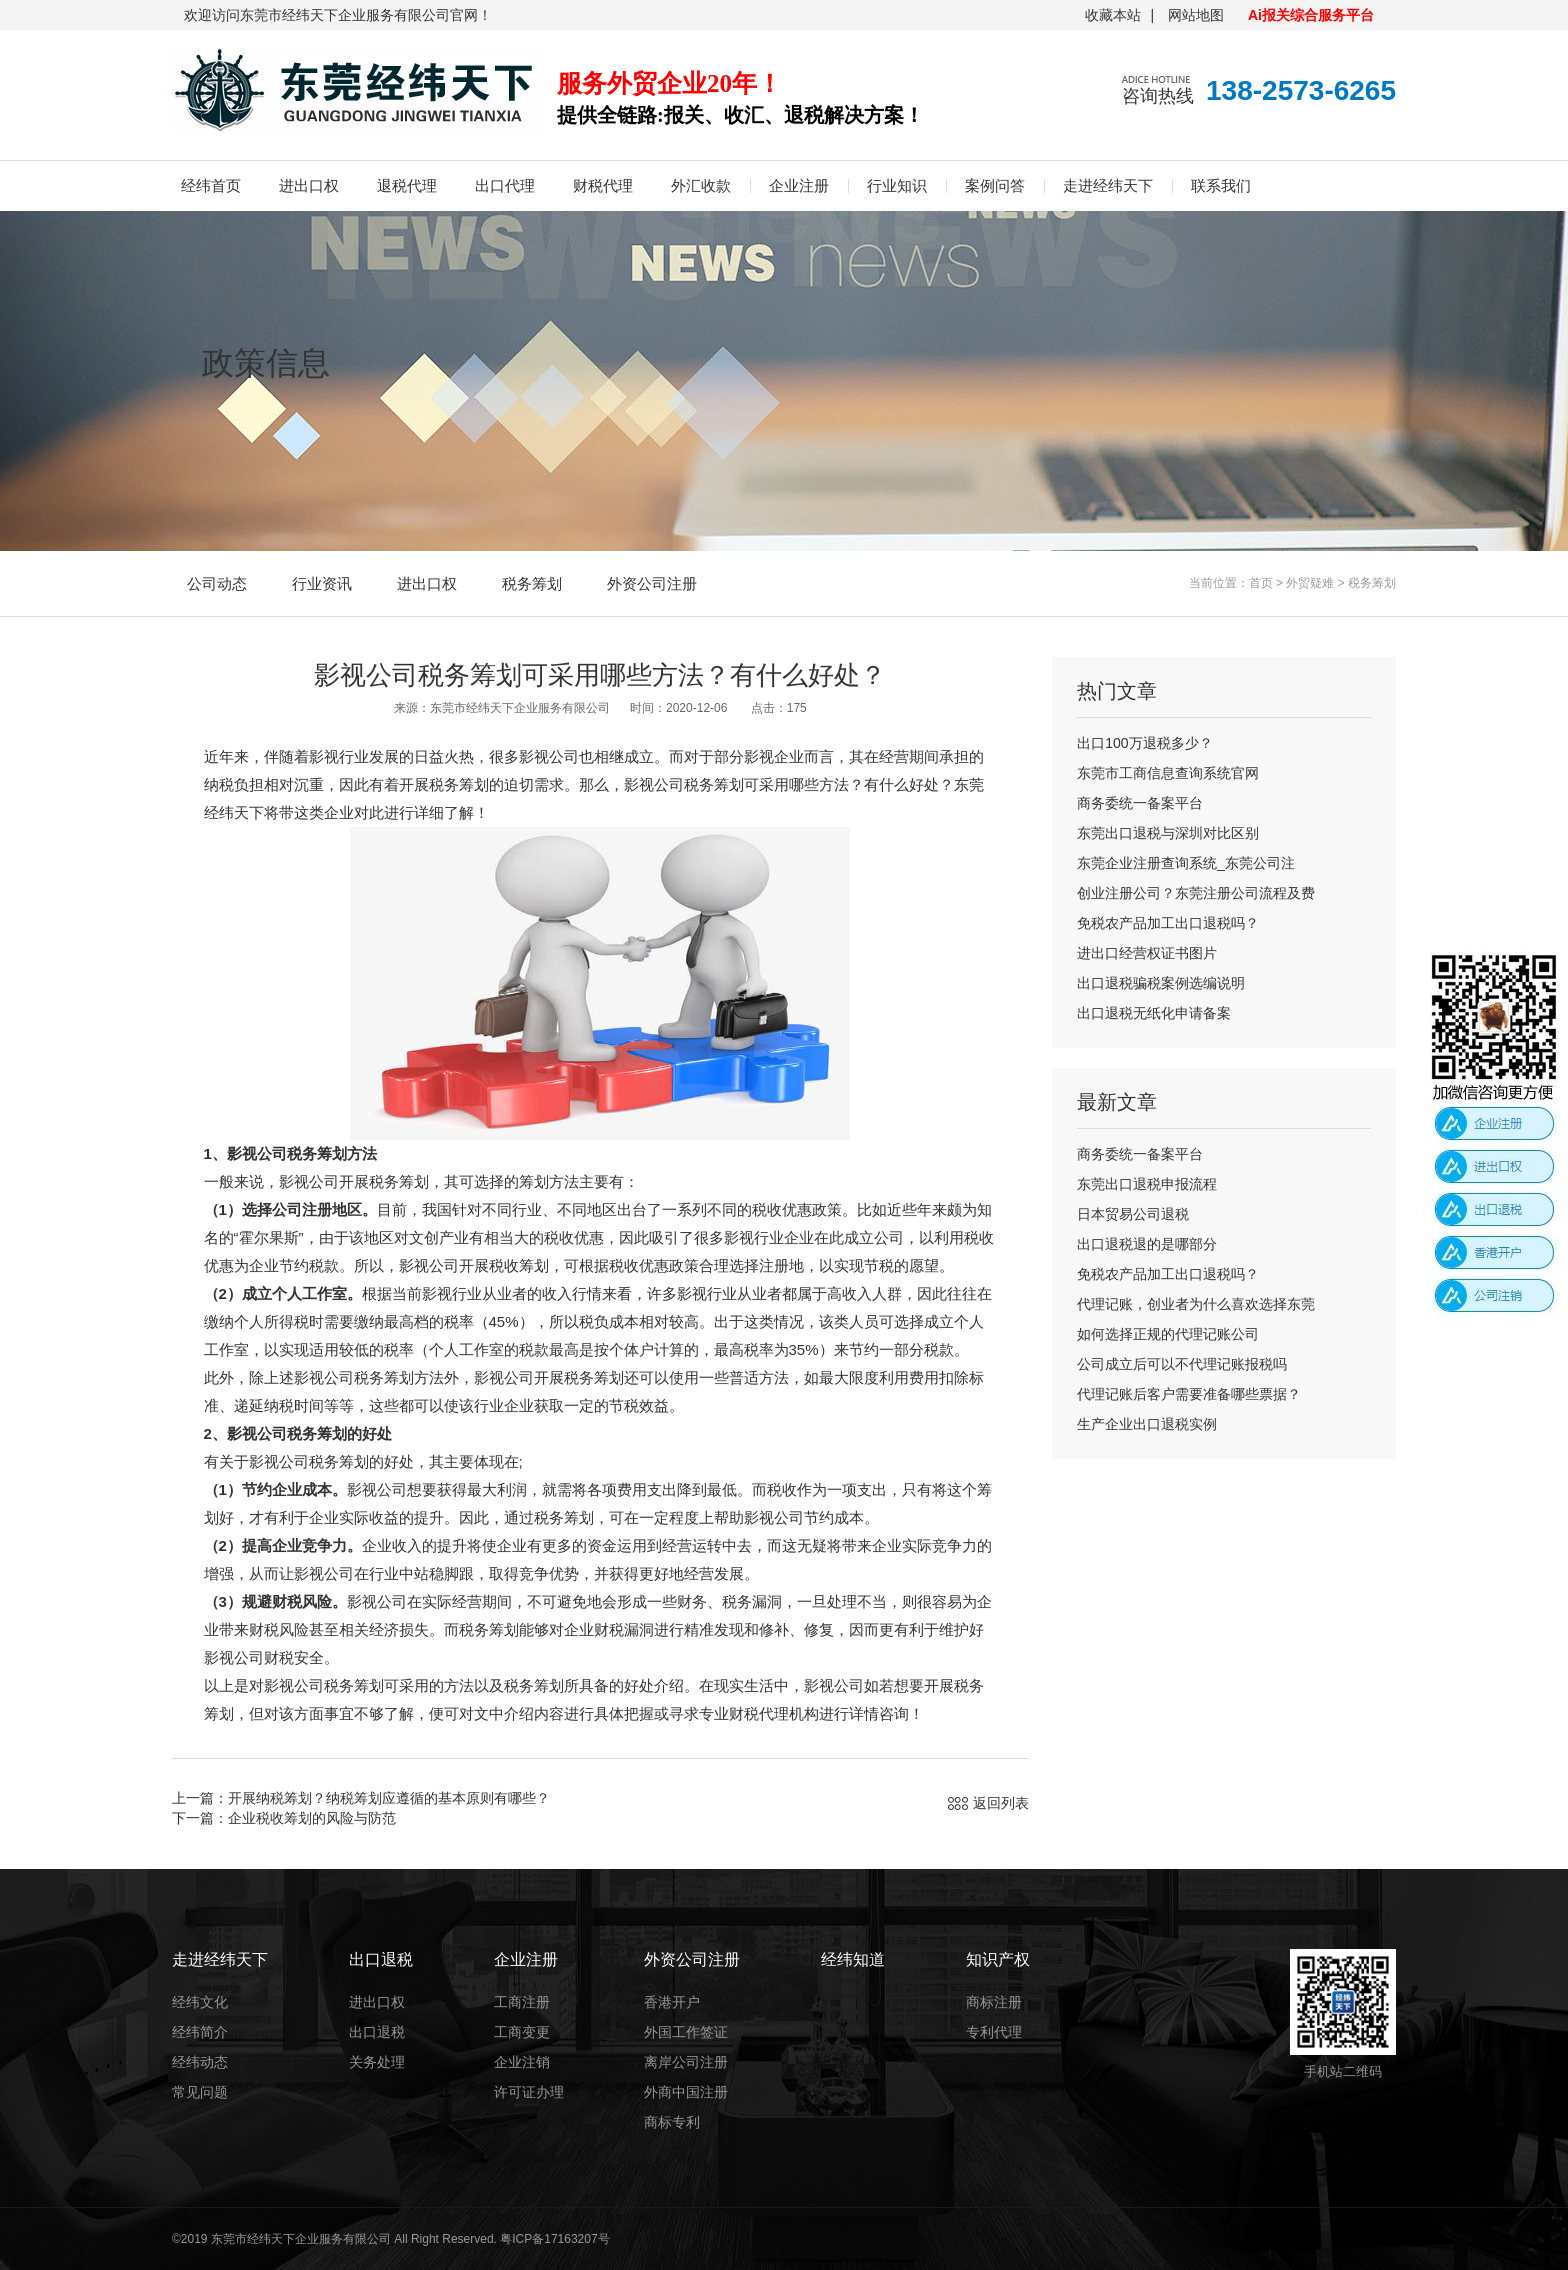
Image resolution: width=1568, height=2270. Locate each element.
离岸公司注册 (686, 2062)
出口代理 (505, 185)
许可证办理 (529, 2092)
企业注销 (522, 2062)
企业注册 (799, 185)
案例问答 (995, 185)
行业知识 (897, 185)
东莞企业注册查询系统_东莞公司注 (1186, 863)
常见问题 (200, 2092)
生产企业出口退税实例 (1147, 1424)
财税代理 (603, 185)
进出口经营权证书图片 (1147, 953)
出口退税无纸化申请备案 (1154, 1013)
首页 (1261, 583)
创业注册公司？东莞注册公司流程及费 (1196, 893)
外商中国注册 (686, 2092)
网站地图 (1196, 15)
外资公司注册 (652, 583)
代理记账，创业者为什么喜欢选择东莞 (1196, 1304)
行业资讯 (322, 583)
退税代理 (407, 185)
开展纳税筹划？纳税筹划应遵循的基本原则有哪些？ (389, 1798)
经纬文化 (200, 2002)
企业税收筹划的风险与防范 (312, 1818)
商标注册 (994, 2002)
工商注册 (522, 2002)
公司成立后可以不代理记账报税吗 (1182, 1364)
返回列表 (1001, 1803)
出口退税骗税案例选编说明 (1161, 983)
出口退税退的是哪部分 (1147, 1244)
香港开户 (672, 2002)
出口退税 (377, 2032)
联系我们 (1221, 185)
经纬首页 (211, 185)
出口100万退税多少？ (1144, 743)
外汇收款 (701, 185)
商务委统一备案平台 (1140, 803)
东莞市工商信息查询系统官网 (1168, 773)
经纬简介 (200, 2032)
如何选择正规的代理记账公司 (1168, 1334)
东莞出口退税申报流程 (1147, 1184)
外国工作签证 (686, 2032)
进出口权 (309, 185)
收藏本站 (1113, 15)
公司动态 (217, 583)
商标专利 (672, 2122)
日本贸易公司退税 (1133, 1214)
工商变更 (522, 2032)
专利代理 (994, 2032)
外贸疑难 (1310, 583)
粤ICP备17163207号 (554, 2239)
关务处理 (377, 2062)
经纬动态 (200, 2062)
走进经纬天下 (1108, 185)
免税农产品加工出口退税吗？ (1168, 923)
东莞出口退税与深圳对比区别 (1168, 833)
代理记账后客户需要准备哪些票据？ (1189, 1394)
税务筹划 (532, 583)
